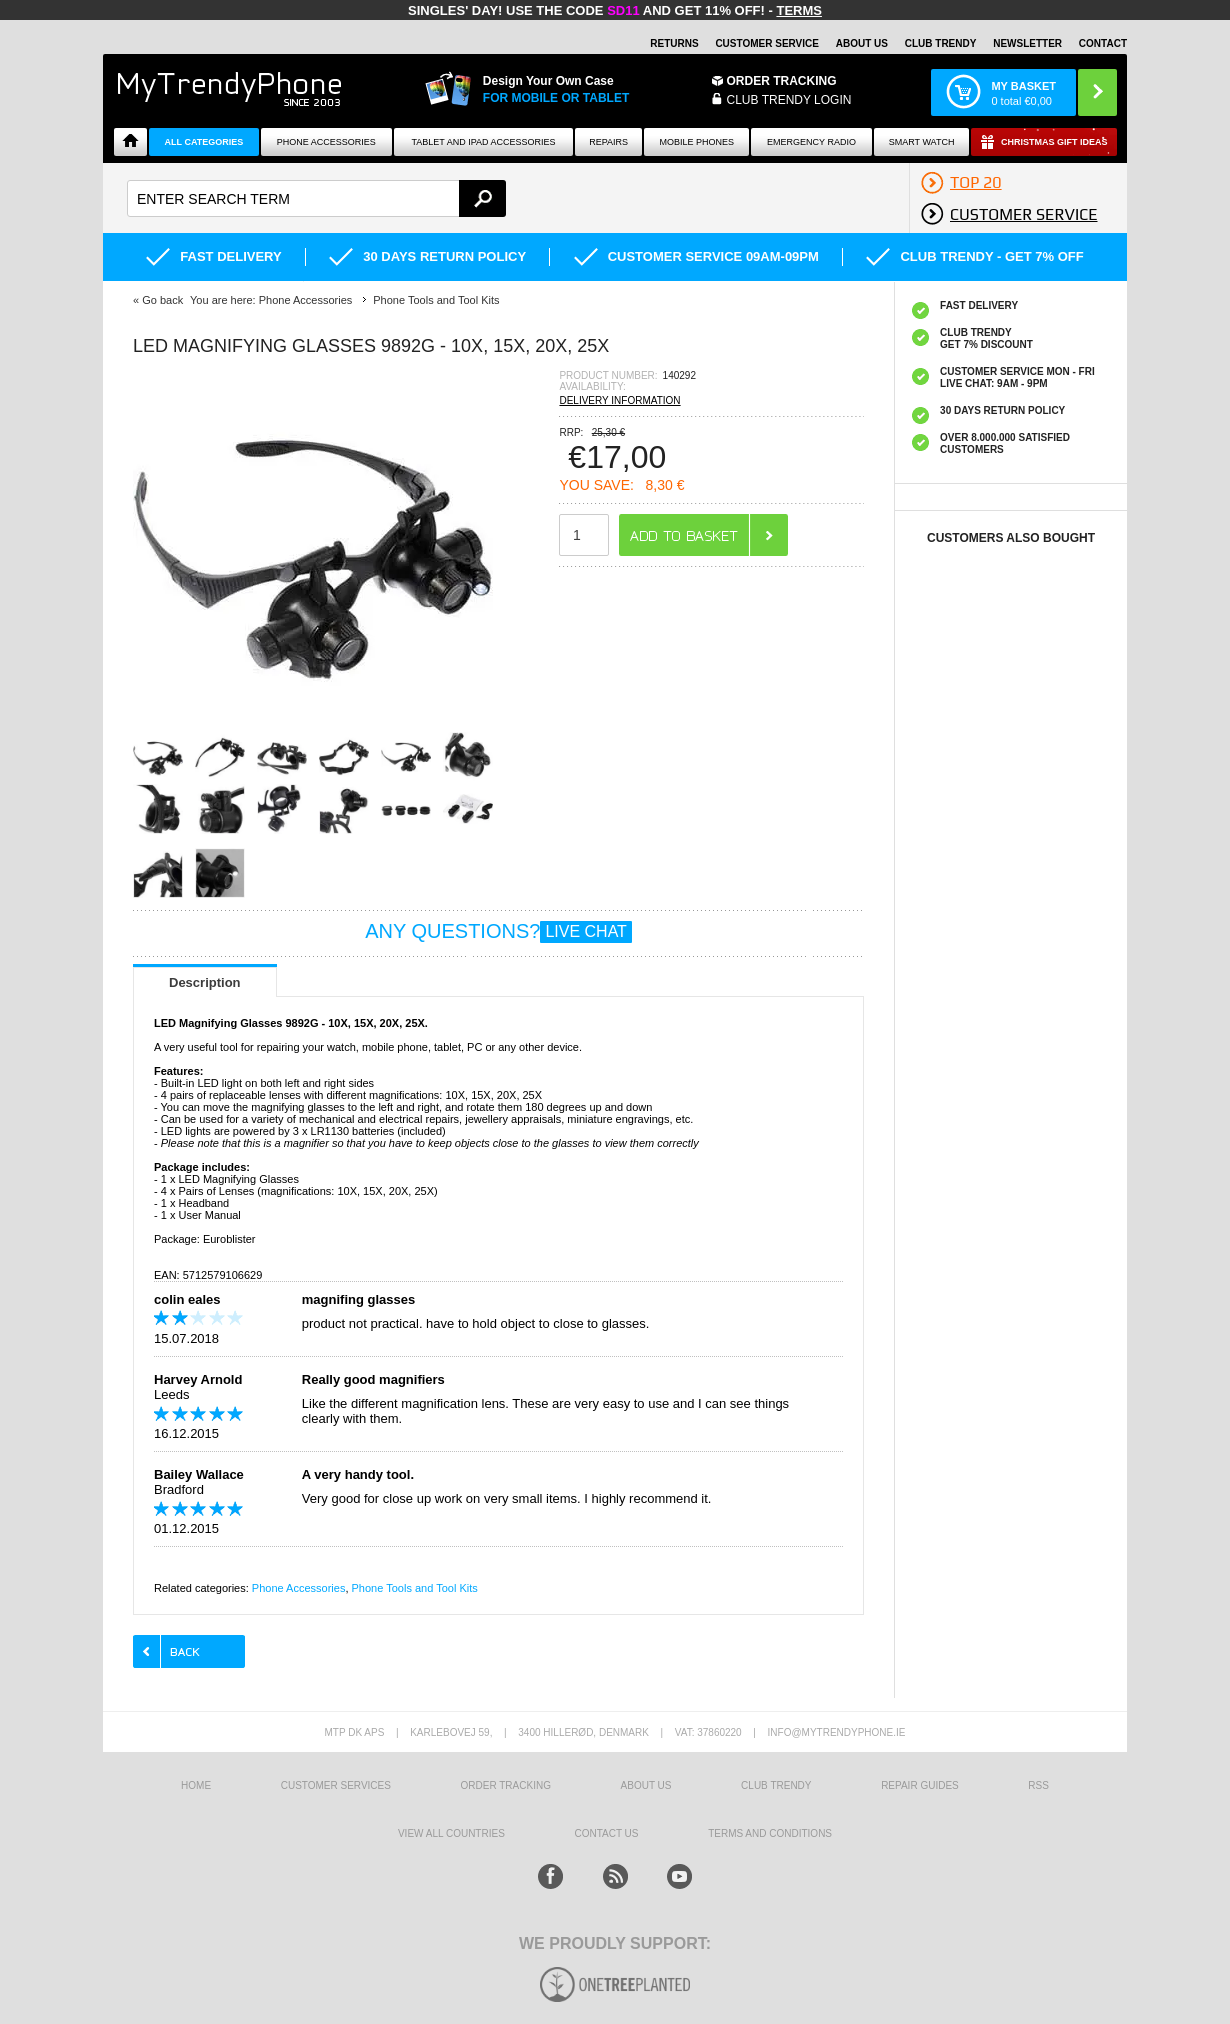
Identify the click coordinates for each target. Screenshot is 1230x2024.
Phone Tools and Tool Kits (415, 1588)
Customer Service (767, 43)
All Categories (204, 142)
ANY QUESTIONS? (498, 931)
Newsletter (1027, 43)
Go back (162, 300)
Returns (674, 43)
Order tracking (506, 1785)
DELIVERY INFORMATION (619, 400)
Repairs (608, 142)
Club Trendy (941, 43)
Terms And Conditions (770, 1833)
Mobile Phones (697, 142)
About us (646, 1785)
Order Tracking (782, 81)
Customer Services (336, 1785)
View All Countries (451, 1833)
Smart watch (922, 142)
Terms (799, 10)
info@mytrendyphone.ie (837, 1732)
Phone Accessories (326, 142)
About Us (862, 43)
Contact (1103, 43)
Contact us (606, 1833)
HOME (196, 1785)
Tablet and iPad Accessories (483, 142)
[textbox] (316, 198)
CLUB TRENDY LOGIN (789, 100)
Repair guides (920, 1785)
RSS (1038, 1785)
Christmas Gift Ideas (1054, 142)
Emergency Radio (811, 142)
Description (205, 982)
